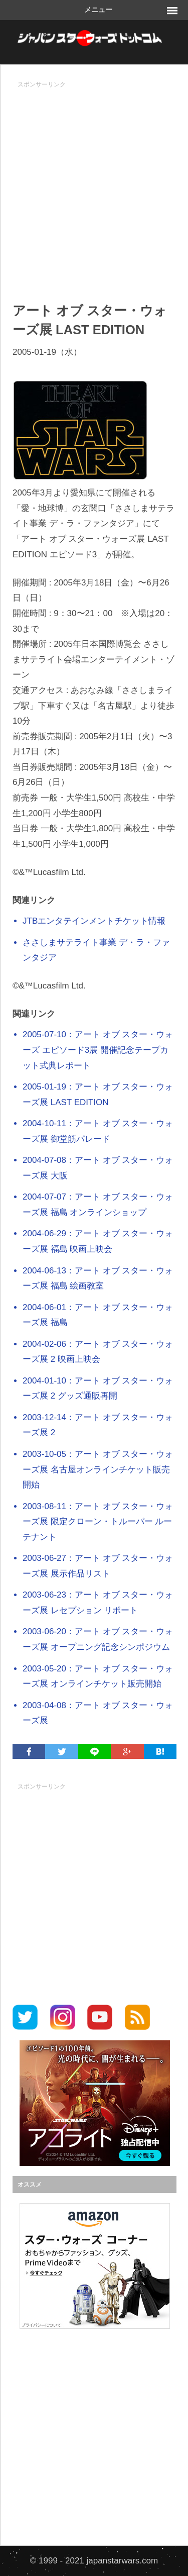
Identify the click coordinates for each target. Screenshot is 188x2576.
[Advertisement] (94, 186)
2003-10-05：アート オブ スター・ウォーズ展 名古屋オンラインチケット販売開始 (98, 1469)
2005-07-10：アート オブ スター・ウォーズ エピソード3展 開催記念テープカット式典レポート (98, 1050)
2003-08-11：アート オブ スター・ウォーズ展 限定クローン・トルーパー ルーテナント (98, 1522)
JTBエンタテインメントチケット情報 (94, 921)
